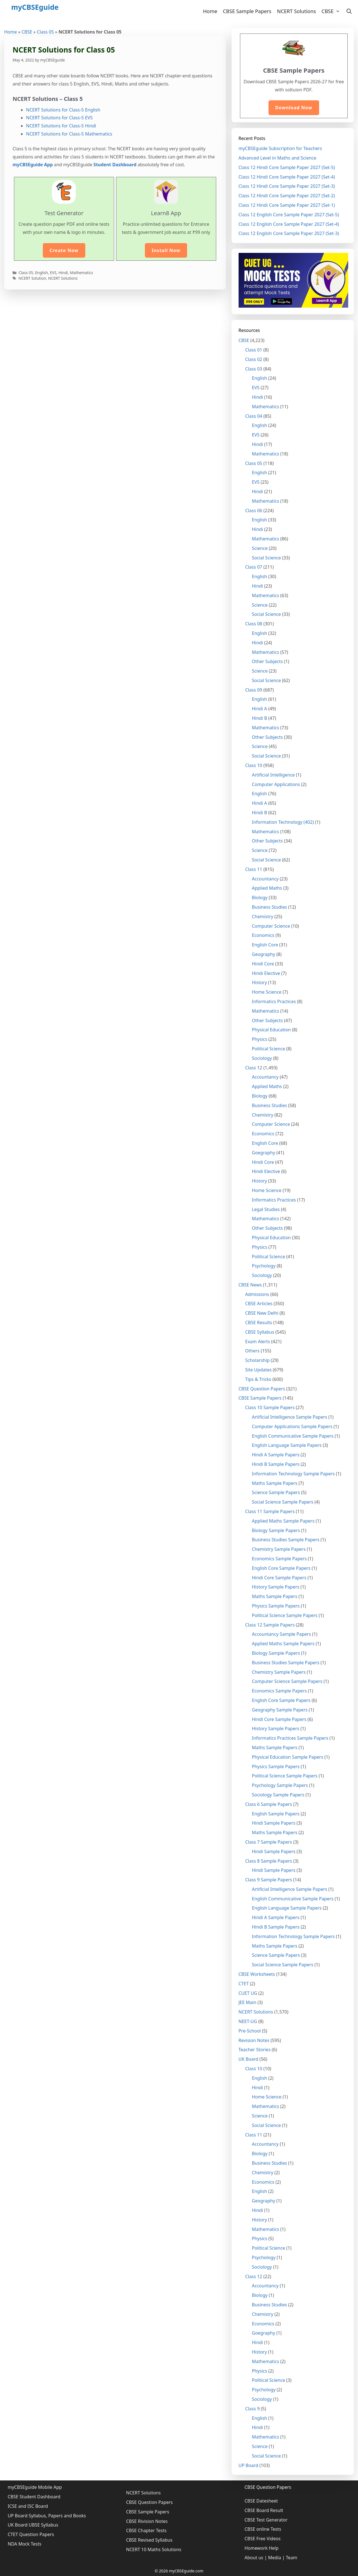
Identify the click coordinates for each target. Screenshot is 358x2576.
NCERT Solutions (296, 11)
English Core (265, 945)
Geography (263, 954)
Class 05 (45, 32)
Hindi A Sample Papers (276, 1455)
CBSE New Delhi (262, 1313)
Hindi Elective (266, 973)
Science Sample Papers (276, 1492)
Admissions (257, 1294)
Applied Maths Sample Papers (283, 1521)
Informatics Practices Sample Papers (290, 1738)
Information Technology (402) (283, 822)
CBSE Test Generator (266, 2520)
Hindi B (259, 718)
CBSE (332, 11)
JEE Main (247, 2002)
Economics (263, 935)
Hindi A (259, 709)
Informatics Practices (274, 1001)
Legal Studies (266, 1209)
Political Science (268, 1049)
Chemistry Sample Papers (279, 1549)
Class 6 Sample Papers (268, 1804)
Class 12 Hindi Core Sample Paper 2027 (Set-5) (287, 167)
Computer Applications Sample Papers (292, 1426)
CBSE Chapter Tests (146, 2530)
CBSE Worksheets (257, 1974)
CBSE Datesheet (261, 2501)
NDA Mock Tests (24, 2544)
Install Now (166, 250)
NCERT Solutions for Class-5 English (63, 110)
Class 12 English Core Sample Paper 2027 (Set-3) (289, 233)
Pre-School (250, 2031)
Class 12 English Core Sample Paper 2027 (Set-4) (289, 224)
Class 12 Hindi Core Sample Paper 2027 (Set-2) (287, 196)
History (259, 982)
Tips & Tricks (258, 1379)
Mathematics (81, 272)
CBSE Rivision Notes (147, 2521)
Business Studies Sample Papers (285, 1540)
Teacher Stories (255, 2049)
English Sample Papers (276, 1814)
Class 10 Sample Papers (270, 1407)
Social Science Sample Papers (283, 1502)
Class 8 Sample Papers (268, 1861)
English (41, 272)
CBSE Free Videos (262, 2538)
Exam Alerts (257, 1341)
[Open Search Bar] (349, 11)
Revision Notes (254, 2040)
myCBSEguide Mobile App (35, 2487)
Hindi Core (263, 964)
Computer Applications (276, 784)
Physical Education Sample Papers (287, 1757)
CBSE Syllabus (259, 1332)
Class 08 (253, 624)
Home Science (267, 992)
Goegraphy (263, 1153)
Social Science (266, 558)
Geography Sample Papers (280, 1710)
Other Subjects (267, 661)
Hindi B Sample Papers (276, 1464)
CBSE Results (258, 1322)
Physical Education (271, 1030)
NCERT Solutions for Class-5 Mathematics (69, 134)
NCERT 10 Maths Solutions (153, 2549)
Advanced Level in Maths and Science (278, 158)
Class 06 (253, 510)
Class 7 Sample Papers (268, 1842)
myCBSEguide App (33, 165)
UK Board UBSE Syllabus (33, 2525)
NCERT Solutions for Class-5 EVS (59, 118)
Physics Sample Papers (276, 1606)
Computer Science (271, 926)
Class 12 (253, 1068)
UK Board (248, 2059)
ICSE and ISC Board (28, 2506)
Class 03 (253, 369)
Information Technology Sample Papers (293, 1474)
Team (291, 2557)
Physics (259, 1039)
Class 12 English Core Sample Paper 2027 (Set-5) (289, 215)
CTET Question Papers (31, 2534)
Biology (260, 897)
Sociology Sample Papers (278, 1795)
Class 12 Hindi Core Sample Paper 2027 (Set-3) (287, 186)
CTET (244, 1984)
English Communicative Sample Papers (293, 1436)
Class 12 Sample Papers (270, 1625)
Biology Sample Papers (276, 1530)
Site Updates (258, 1370)
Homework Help (261, 2548)
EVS (53, 272)
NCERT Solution (32, 278)
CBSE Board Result (263, 2510)
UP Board (248, 2465)
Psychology (264, 1266)
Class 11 (253, 869)
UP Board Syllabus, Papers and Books (47, 2516)
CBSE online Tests (262, 2529)
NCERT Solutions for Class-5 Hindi (61, 126)
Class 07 (253, 567)
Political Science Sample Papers (285, 1615)
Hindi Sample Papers (274, 1823)
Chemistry (262, 916)
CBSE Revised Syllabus (149, 2540)
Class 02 (253, 359)
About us (253, 2557)
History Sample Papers (276, 1587)
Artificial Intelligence (273, 775)
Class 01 (253, 350)
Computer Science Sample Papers (287, 1681)
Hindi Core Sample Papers (279, 1578)
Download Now (293, 108)
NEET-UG (248, 2021)
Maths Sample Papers (275, 1483)
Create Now (64, 250)
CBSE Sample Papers (247, 11)
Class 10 (253, 765)
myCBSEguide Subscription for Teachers (280, 148)
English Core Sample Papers (281, 1568)
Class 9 (252, 2409)
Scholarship (257, 1360)
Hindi (63, 272)
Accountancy (265, 879)
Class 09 (253, 690)
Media (274, 2557)
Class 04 (253, 416)
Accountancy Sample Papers (281, 1634)
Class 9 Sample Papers (268, 1880)
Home (210, 11)
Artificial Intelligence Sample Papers (289, 1417)
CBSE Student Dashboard (34, 2497)
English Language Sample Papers (287, 1445)
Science (260, 548)
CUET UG (248, 1993)
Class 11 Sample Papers (270, 1511)
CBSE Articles (259, 1303)
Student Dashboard (114, 165)
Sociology (262, 1058)
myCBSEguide (34, 7)
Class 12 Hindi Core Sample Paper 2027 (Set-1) (287, 205)
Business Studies (269, 907)
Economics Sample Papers (279, 1559)
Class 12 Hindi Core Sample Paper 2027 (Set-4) (287, 177)
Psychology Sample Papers (280, 1785)
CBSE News (250, 1285)
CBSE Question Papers (262, 1389)
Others (252, 1351)
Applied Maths (267, 888)
